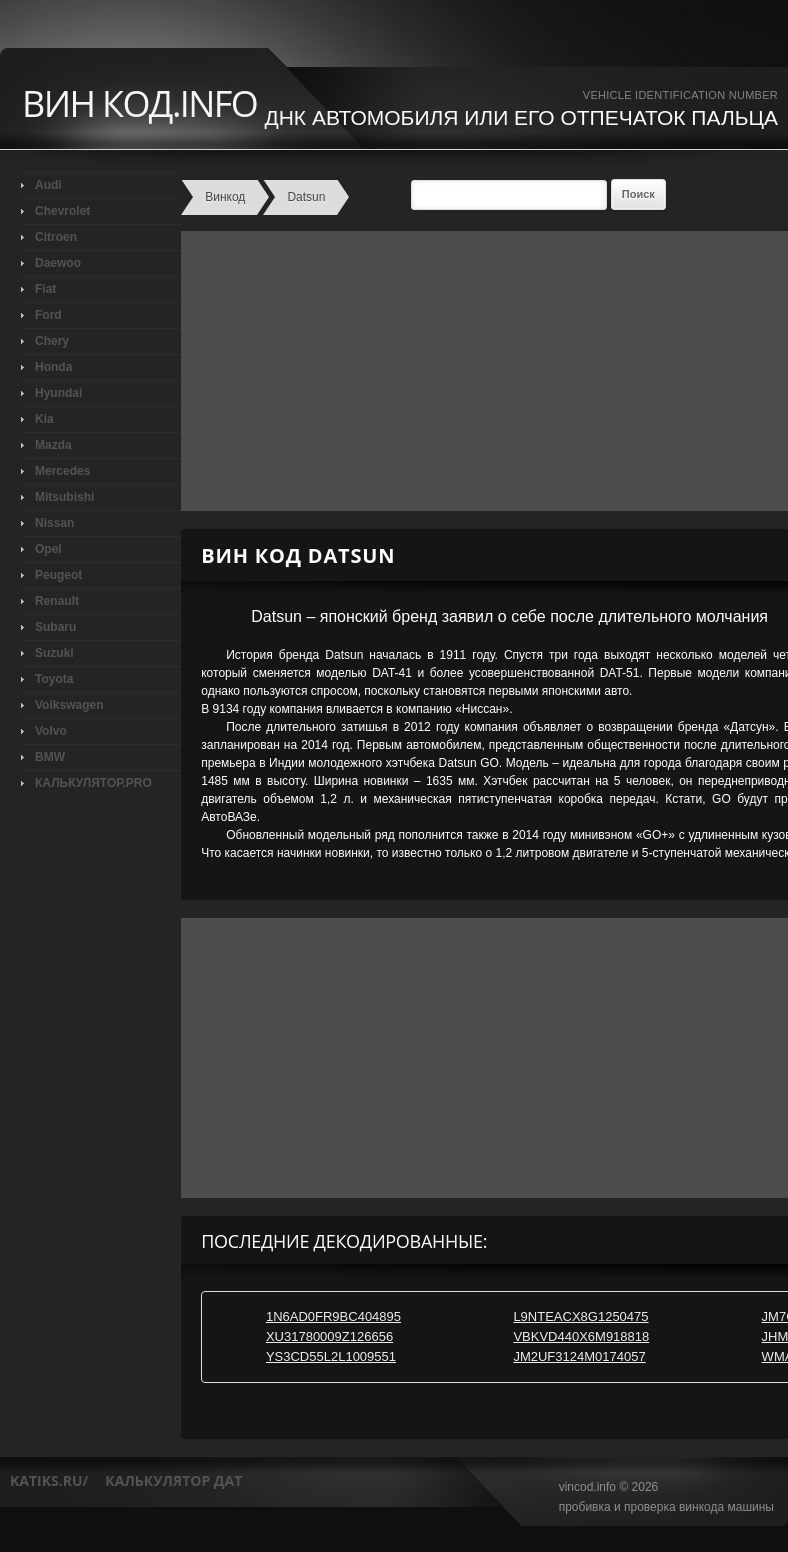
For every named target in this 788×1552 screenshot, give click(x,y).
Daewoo (58, 263)
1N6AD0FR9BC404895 (333, 1316)
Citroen (56, 237)
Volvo (51, 731)
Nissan (54, 523)
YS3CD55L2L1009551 (331, 1356)
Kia (44, 419)
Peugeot (58, 575)
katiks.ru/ (49, 1480)
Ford (48, 315)
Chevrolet (62, 211)
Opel (48, 549)
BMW (50, 757)
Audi (48, 185)
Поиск (638, 194)
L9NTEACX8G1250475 (580, 1316)
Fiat (45, 289)
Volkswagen (69, 705)
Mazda (53, 445)
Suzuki (54, 653)
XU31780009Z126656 (329, 1336)
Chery (52, 341)
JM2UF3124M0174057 (579, 1356)
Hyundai (58, 393)
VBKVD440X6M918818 (581, 1336)
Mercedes (62, 471)
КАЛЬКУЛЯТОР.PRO (93, 783)
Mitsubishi (64, 497)
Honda (53, 367)
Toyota (54, 679)
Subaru (55, 627)
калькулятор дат (173, 1480)
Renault (57, 601)
